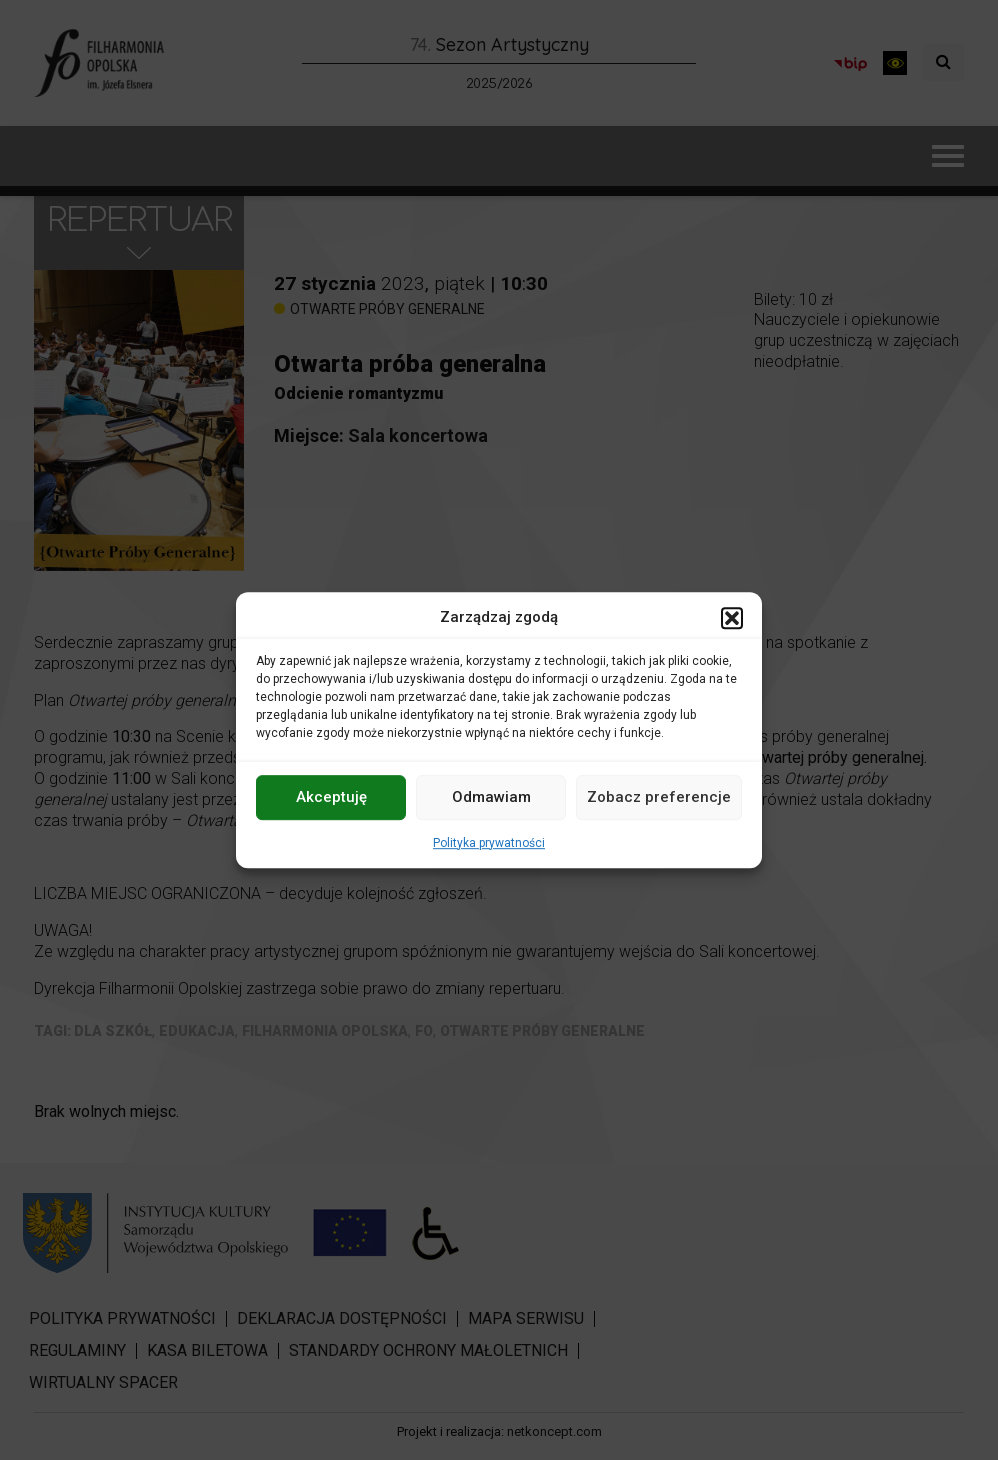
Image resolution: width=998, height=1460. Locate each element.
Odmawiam (491, 797)
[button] (732, 618)
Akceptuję (331, 797)
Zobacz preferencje (659, 797)
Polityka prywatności (489, 843)
